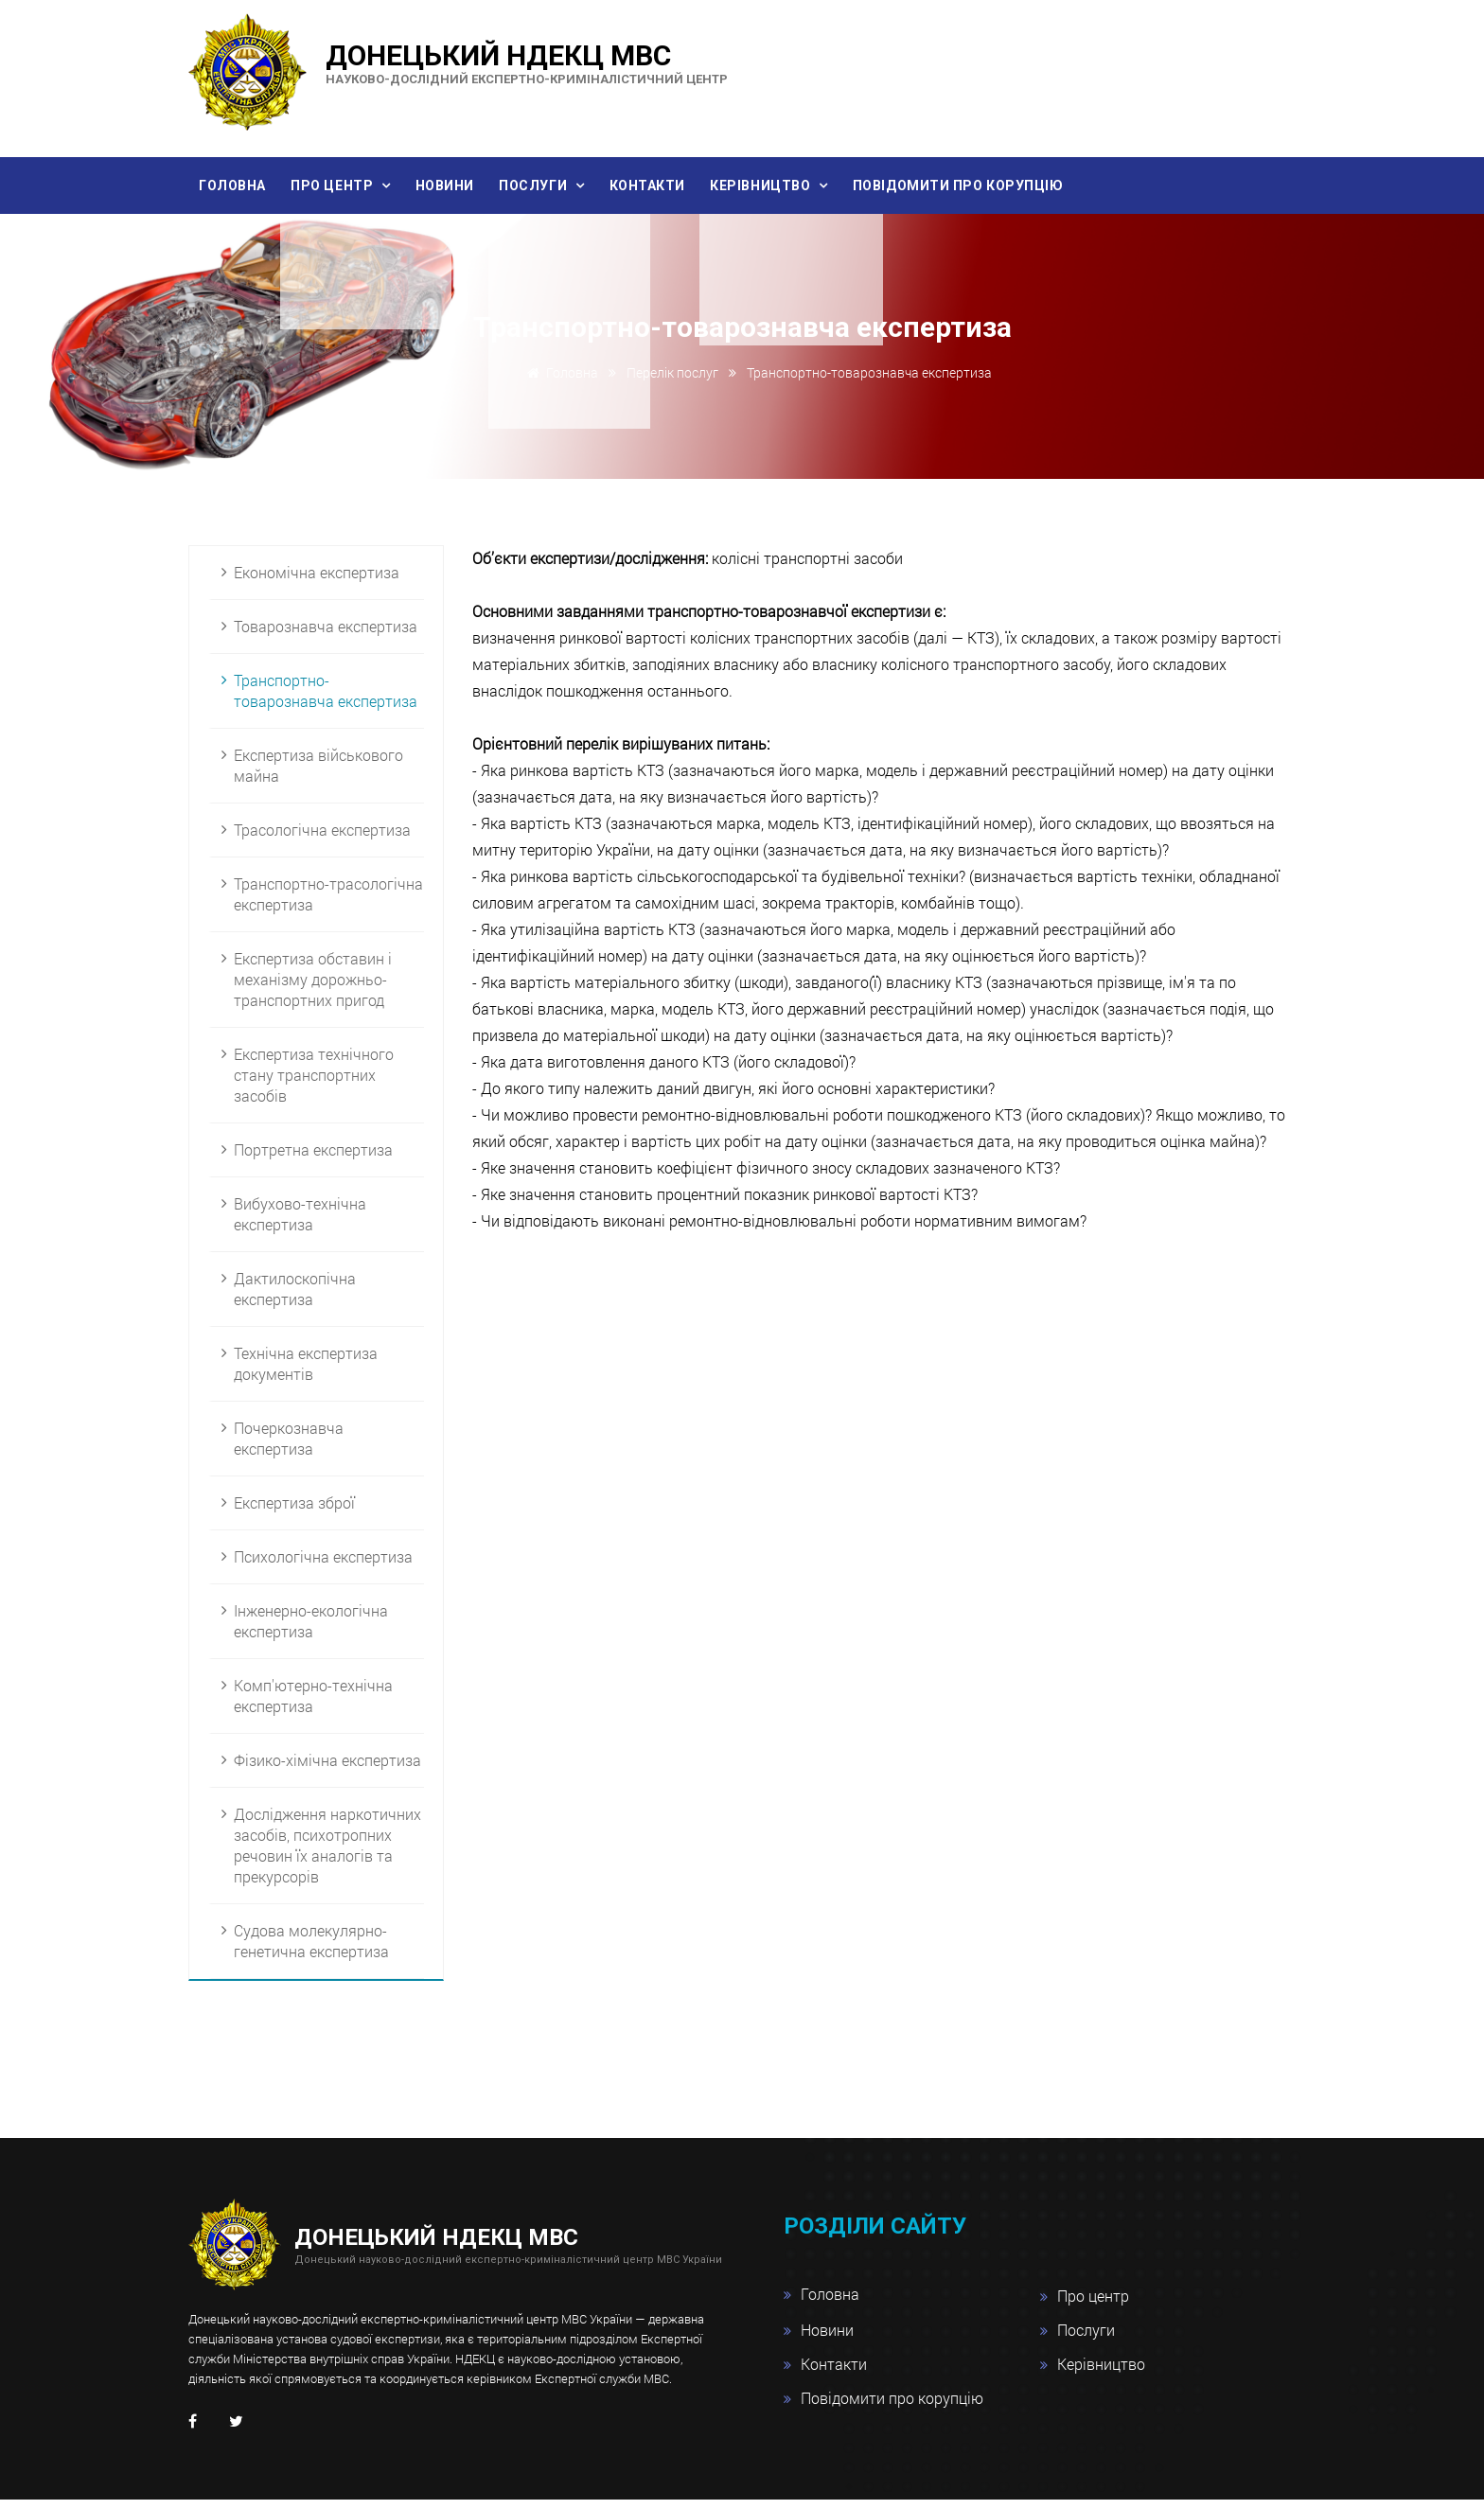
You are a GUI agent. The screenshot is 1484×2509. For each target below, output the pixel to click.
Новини (472, 187)
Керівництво (823, 187)
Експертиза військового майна (318, 774)
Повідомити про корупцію (1030, 187)
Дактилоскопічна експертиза (295, 1298)
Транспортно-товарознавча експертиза (325, 700)
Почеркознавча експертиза (289, 1447)
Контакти (697, 187)
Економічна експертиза (316, 582)
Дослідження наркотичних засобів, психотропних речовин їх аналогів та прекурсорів (327, 1854)
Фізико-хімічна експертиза (327, 1769)
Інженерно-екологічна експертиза (311, 1630)
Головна (238, 187)
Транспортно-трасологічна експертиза (328, 903)
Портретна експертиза (313, 1159)
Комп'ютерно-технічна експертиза (313, 1705)
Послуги (573, 187)
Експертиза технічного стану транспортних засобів (314, 1084)
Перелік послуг (672, 383)
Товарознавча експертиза (325, 635)
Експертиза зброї (294, 1512)
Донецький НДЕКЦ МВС (527, 62)
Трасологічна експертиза (322, 839)
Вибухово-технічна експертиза (300, 1223)
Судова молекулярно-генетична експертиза (311, 1950)
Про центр (351, 187)
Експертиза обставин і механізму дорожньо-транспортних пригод (313, 988)
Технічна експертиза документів (306, 1372)
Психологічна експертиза (323, 1566)
